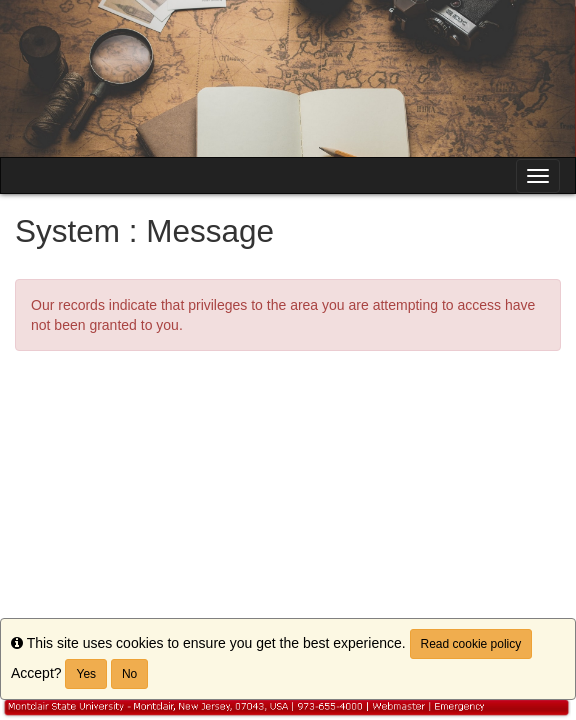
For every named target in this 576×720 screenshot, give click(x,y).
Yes (86, 674)
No (129, 674)
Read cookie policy (471, 644)
